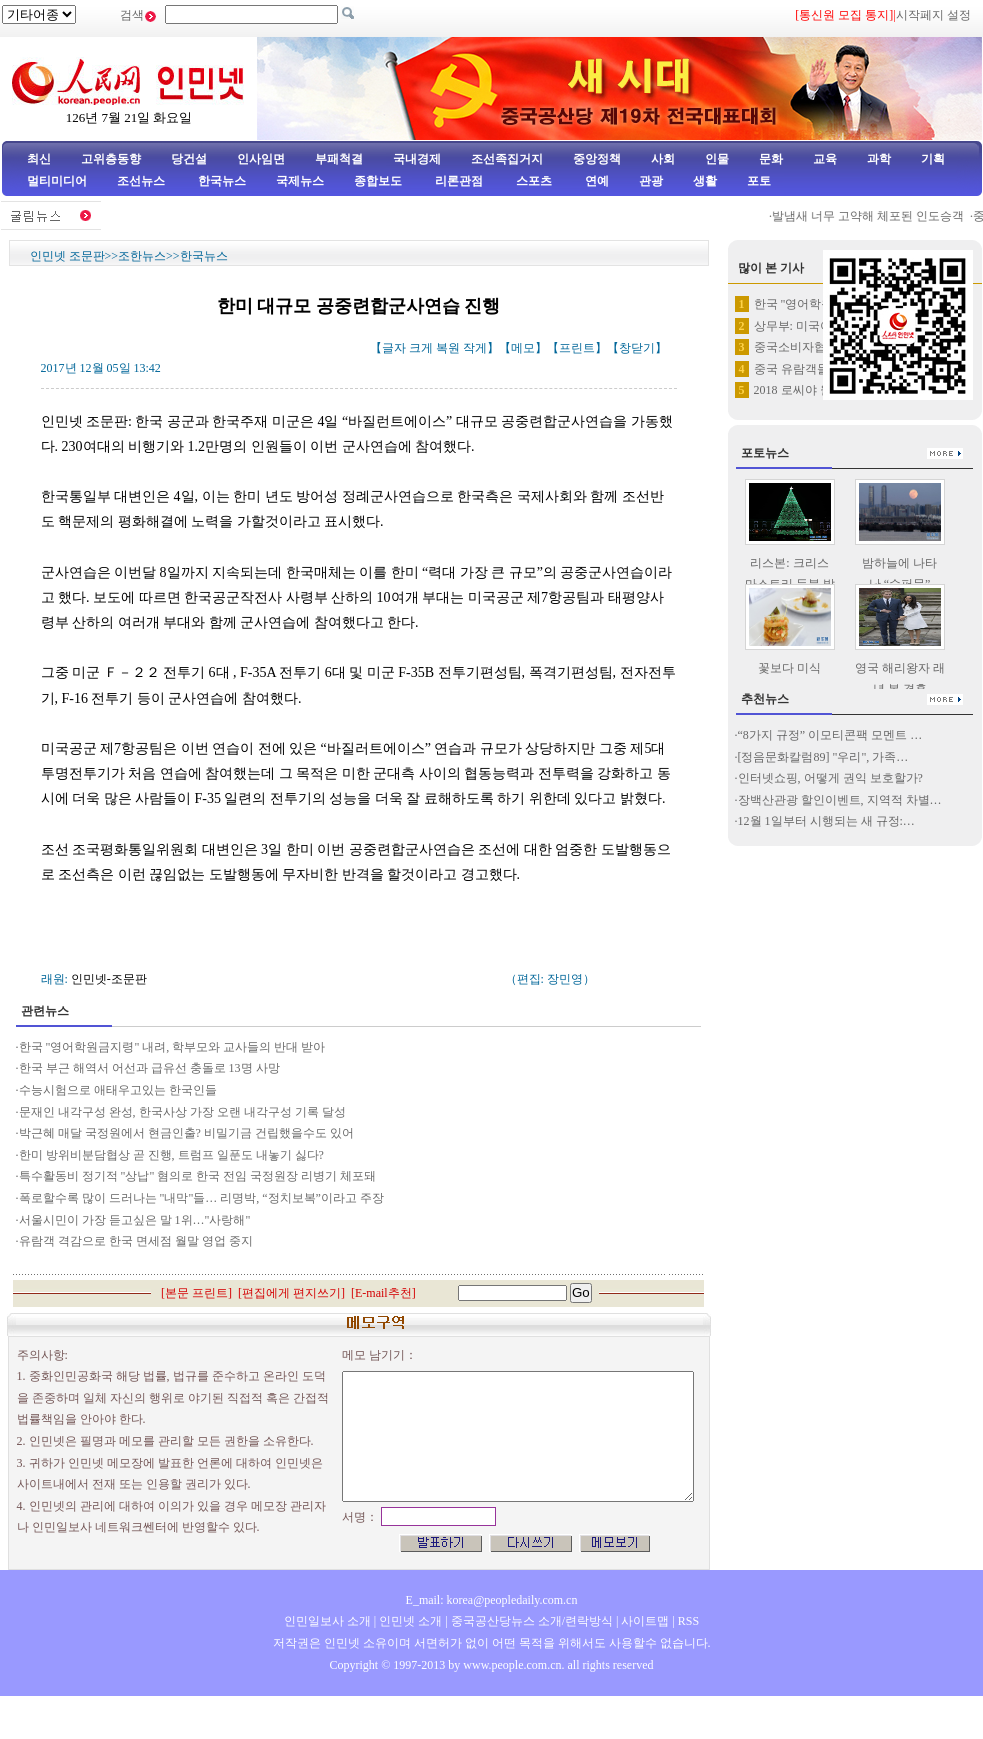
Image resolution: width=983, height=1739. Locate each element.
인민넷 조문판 (67, 256)
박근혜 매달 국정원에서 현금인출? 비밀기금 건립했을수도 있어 (188, 1133)
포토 (759, 181)
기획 (933, 159)
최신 (39, 159)
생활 (705, 181)
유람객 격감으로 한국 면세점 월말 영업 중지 (136, 1241)
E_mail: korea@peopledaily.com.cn (492, 1600)
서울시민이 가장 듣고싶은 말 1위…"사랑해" (135, 1220)
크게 (421, 348)
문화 (771, 159)
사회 (663, 159)
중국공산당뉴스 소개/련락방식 (532, 1621)
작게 (475, 348)
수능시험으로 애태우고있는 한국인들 (119, 1090)
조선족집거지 (507, 159)
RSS (688, 1621)
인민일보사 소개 (327, 1621)
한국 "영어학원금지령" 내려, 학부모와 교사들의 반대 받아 (174, 1047)
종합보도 (378, 181)
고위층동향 (111, 159)
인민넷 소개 (409, 1621)
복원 (448, 348)
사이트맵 (645, 1621)
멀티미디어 (57, 181)
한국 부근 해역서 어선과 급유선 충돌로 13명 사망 (149, 1068)
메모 (523, 348)
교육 (825, 159)
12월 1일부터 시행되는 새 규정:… (826, 821)
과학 (879, 159)
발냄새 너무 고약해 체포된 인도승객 (874, 216)
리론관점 (459, 181)
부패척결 (339, 159)
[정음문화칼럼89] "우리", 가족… (823, 757)
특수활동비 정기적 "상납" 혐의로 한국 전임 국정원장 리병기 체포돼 (198, 1176)
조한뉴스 (142, 256)
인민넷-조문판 (109, 979)
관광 (651, 181)
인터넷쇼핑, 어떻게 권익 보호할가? (830, 778)
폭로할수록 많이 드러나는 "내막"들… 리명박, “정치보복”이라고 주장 (203, 1198)
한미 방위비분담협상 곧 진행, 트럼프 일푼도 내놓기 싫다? (173, 1155)
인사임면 (261, 159)
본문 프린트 (196, 1293)
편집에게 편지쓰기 (291, 1293)
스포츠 (532, 181)
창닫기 (637, 348)
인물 (717, 159)
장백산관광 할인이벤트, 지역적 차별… (840, 800)
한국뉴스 (222, 181)
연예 (595, 181)
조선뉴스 (142, 181)
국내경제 (417, 159)
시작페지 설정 (933, 15)
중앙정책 (597, 159)
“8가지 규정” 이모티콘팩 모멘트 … (830, 735)
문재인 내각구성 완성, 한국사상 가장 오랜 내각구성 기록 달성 (184, 1112)
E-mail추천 (383, 1293)
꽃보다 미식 (789, 668)
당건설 (189, 159)
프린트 (577, 348)
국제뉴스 (300, 181)
